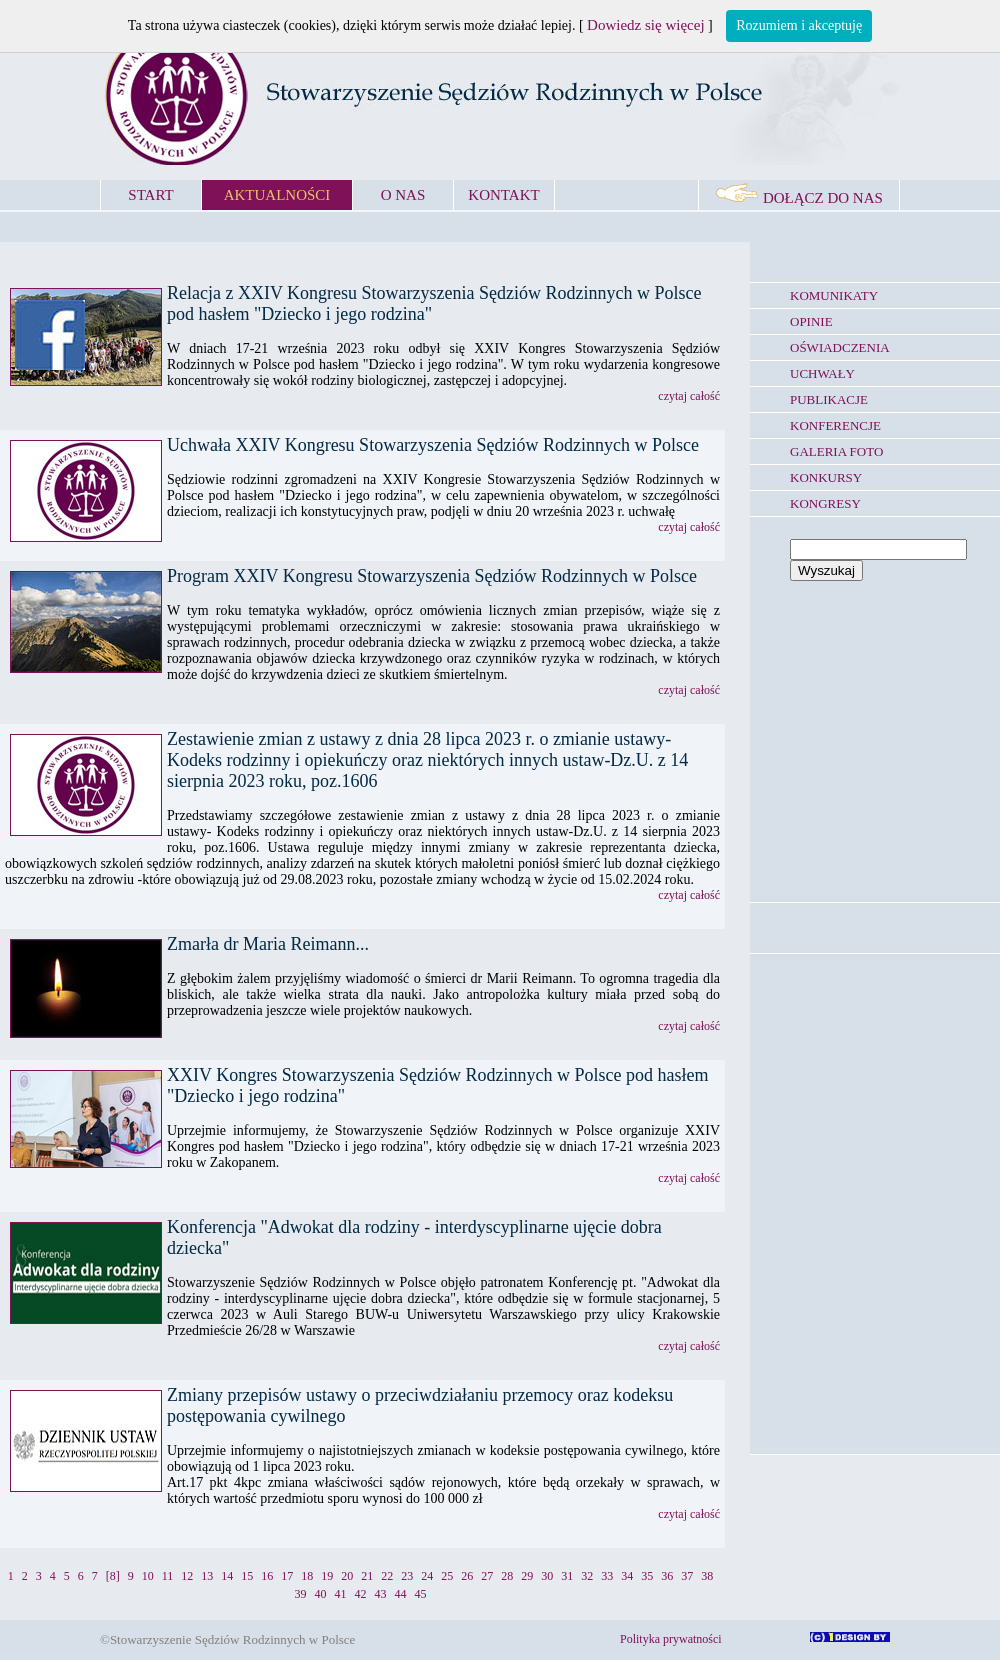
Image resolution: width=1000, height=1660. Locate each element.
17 (287, 1576)
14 (227, 1576)
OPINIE (811, 321)
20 (347, 1576)
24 (427, 1576)
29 (527, 1576)
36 (667, 1576)
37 (687, 1576)
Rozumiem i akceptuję (799, 25)
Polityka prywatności (671, 1639)
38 (707, 1576)
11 (168, 1576)
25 (447, 1576)
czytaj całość (689, 396)
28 (507, 1576)
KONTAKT (503, 195)
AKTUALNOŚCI (277, 195)
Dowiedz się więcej (645, 25)
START (150, 195)
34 (627, 1576)
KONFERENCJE (835, 425)
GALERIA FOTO (836, 451)
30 (547, 1576)
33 (607, 1576)
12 (187, 1576)
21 (367, 1576)
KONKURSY (826, 477)
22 (387, 1576)
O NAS (403, 195)
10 (148, 1576)
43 (381, 1594)
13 (207, 1576)
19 (327, 1576)
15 (247, 1576)
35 (647, 1576)
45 (421, 1594)
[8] (113, 1576)
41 (341, 1594)
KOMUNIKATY (834, 295)
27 (487, 1576)
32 (587, 1576)
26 (467, 1576)
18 (307, 1576)
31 (567, 1576)
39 (301, 1594)
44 (401, 1594)
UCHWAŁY (822, 373)
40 (321, 1594)
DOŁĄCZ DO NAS (799, 198)
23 (407, 1576)
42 (361, 1594)
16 (267, 1576)
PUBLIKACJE (829, 399)
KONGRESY (825, 503)
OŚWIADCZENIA (840, 347)
